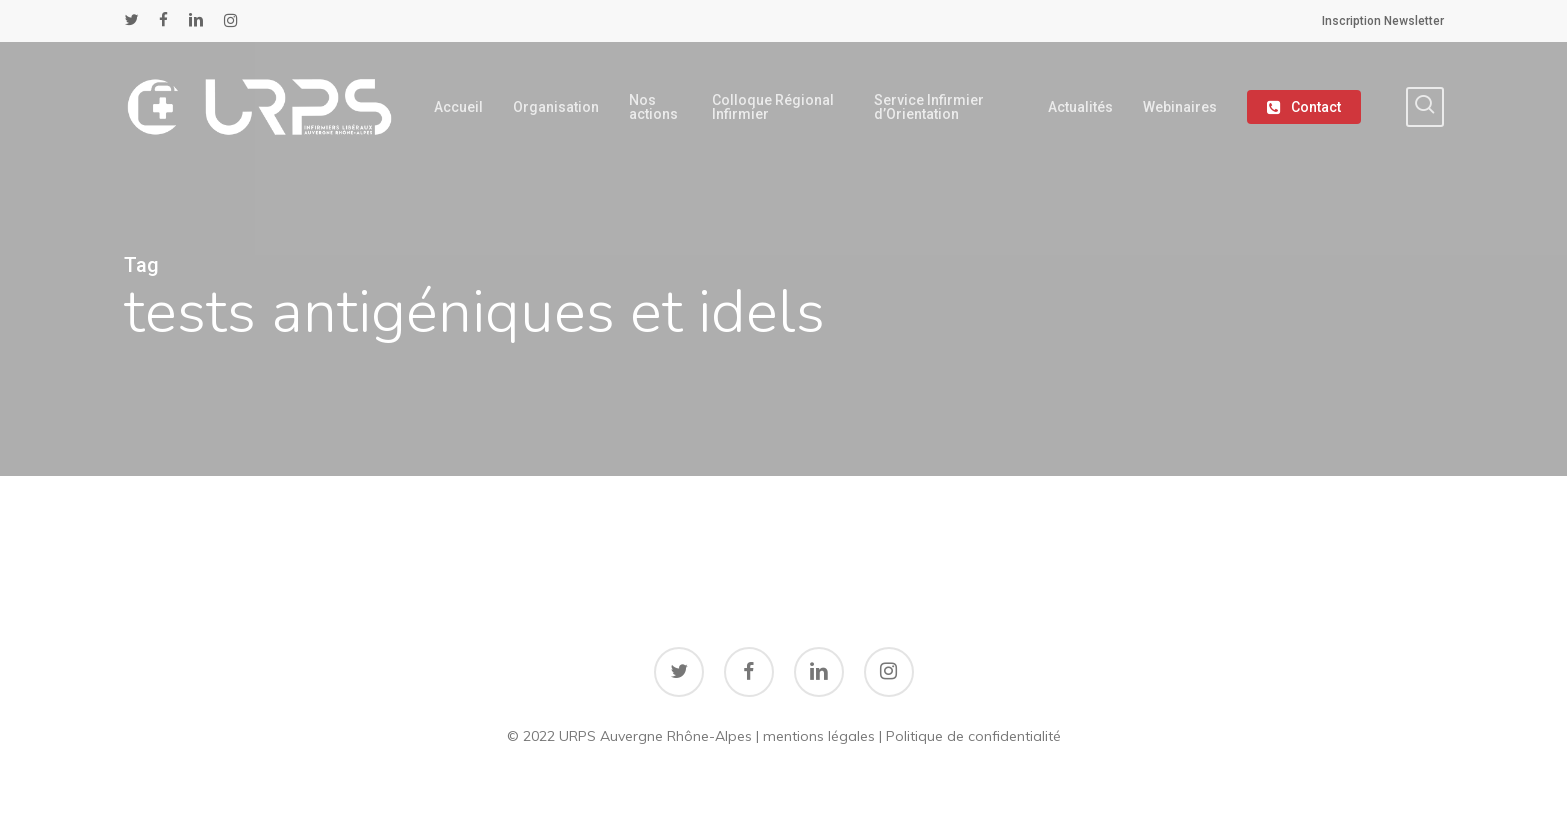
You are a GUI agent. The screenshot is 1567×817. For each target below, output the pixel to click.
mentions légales (819, 736)
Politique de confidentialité (973, 736)
